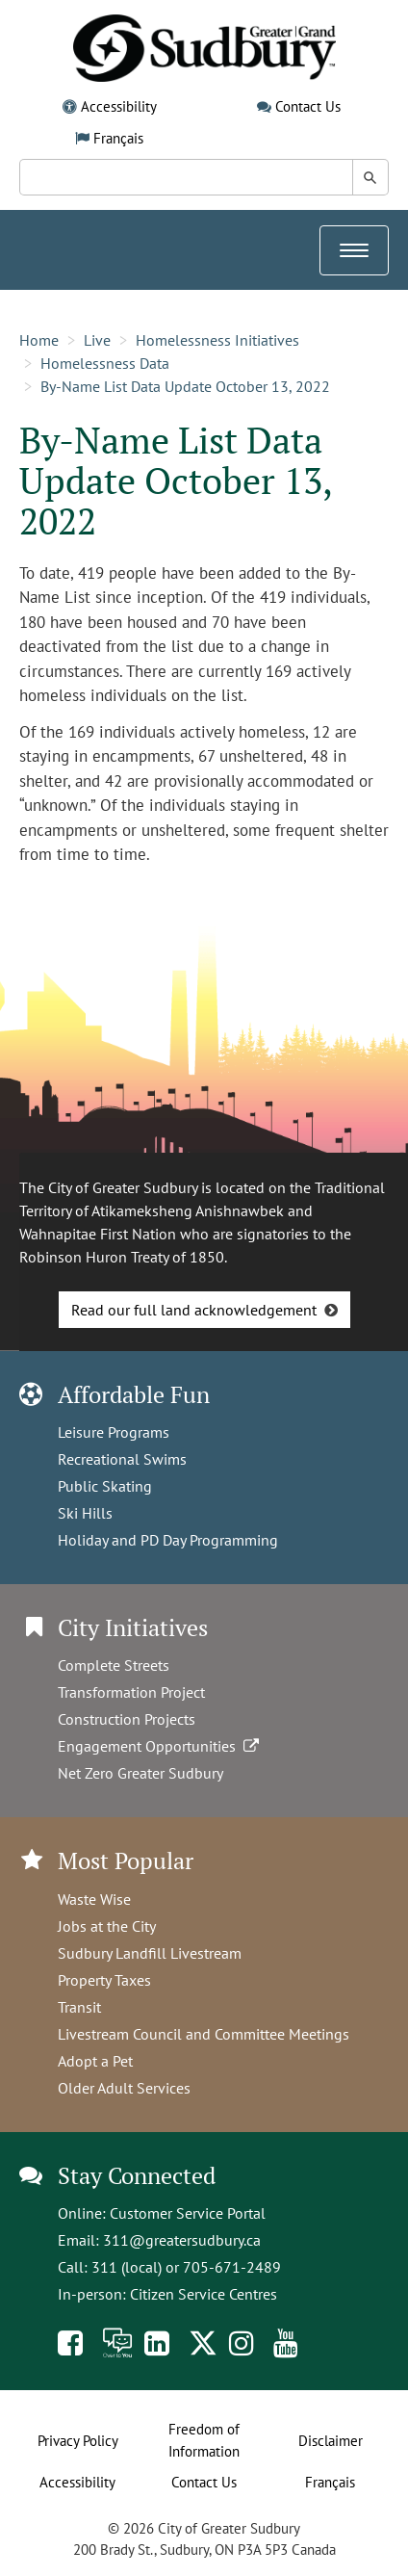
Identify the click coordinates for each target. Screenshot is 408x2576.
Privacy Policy (78, 2441)
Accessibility (119, 106)
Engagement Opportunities (160, 1746)
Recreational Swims (122, 1459)
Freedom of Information (204, 2440)
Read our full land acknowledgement (194, 1309)
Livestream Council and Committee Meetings (203, 2033)
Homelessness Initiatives (217, 340)
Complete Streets (113, 1665)
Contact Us (308, 106)
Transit (79, 2007)
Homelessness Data (104, 363)
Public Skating (105, 1486)
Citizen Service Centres (203, 2293)
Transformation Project (131, 1692)
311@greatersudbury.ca (182, 2240)
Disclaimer (330, 2441)
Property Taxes (104, 1980)
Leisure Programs (113, 1432)
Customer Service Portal (188, 2213)
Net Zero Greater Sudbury (140, 1772)
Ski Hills (85, 1512)
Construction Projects (126, 1719)
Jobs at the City (107, 1926)
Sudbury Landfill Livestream (150, 1953)
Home (39, 340)
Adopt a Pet (95, 2060)
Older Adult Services (124, 2087)
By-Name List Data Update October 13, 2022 (185, 386)
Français (118, 138)
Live (97, 340)
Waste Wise (94, 1899)
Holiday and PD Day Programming (168, 1539)
